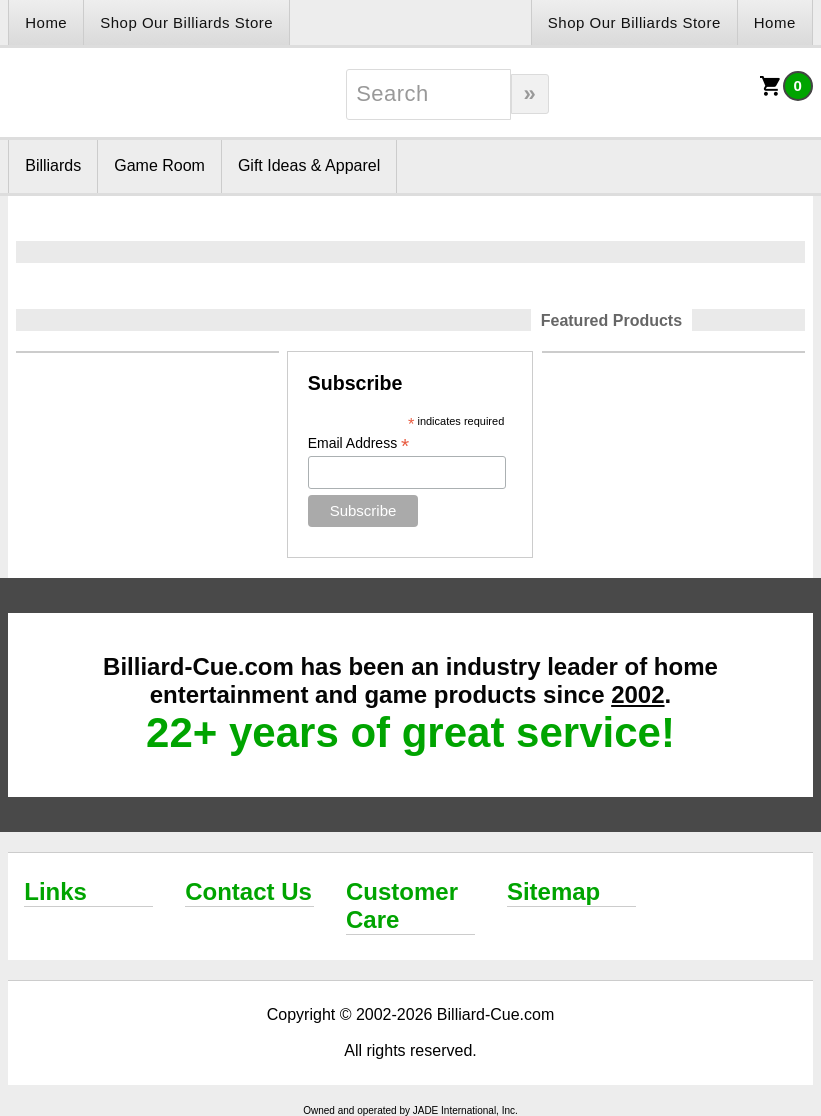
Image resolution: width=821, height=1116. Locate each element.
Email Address (359, 443)
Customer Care (402, 905)
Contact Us (248, 891)
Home (46, 22)
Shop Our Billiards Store (186, 22)
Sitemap (553, 891)
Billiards (53, 165)
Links (55, 891)
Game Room (159, 165)
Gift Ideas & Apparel (309, 165)
